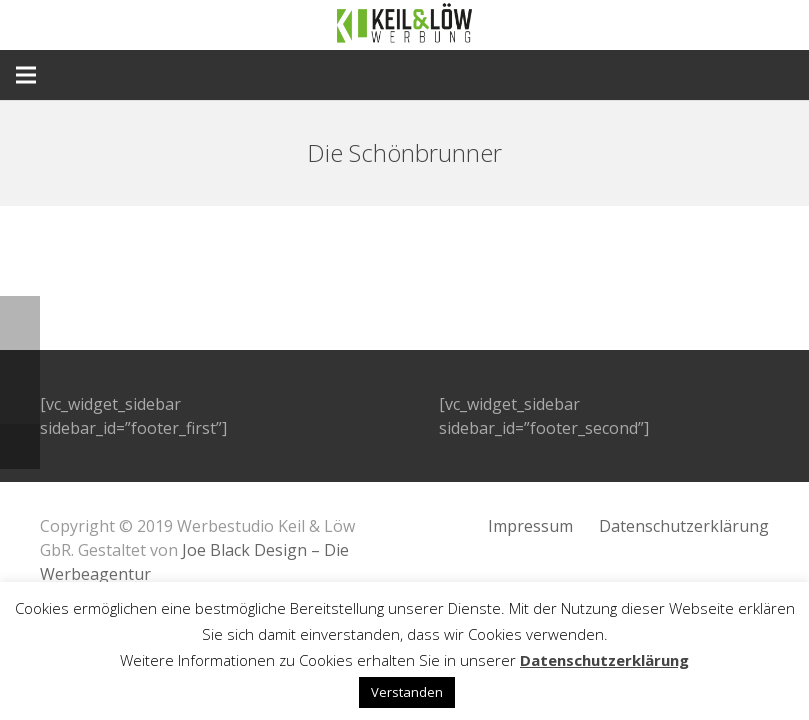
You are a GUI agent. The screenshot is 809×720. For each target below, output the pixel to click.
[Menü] (26, 75)
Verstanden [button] (407, 692)
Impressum (530, 526)
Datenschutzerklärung (684, 526)
